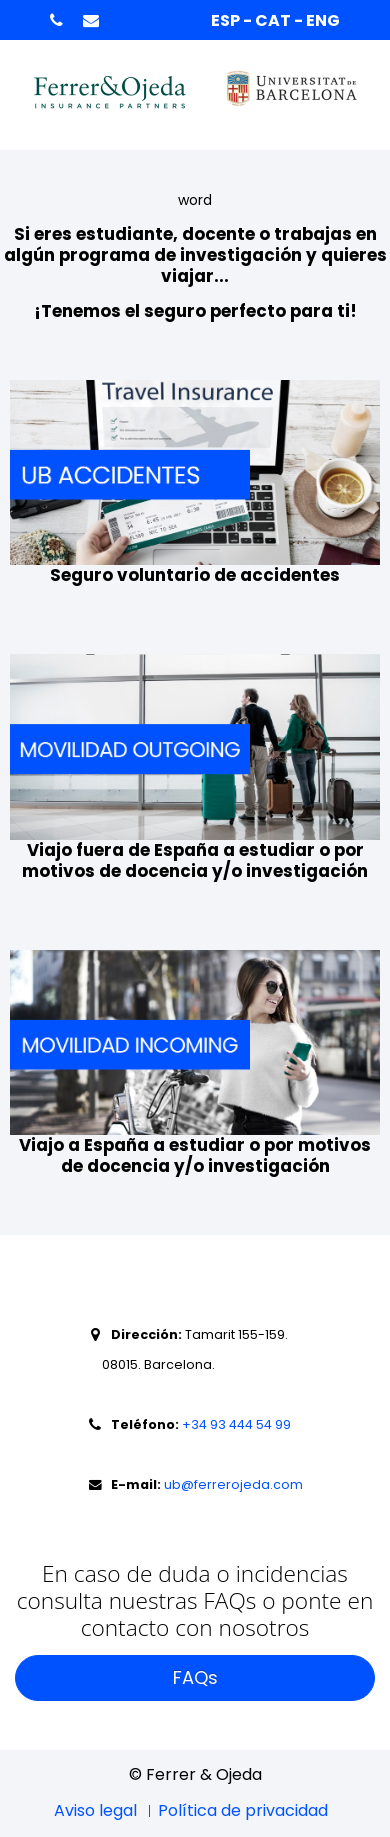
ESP (227, 20)
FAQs (195, 1677)
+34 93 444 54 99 (236, 1424)
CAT (274, 20)
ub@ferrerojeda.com (232, 1484)
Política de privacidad (243, 1810)
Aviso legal (95, 1810)
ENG (323, 20)
